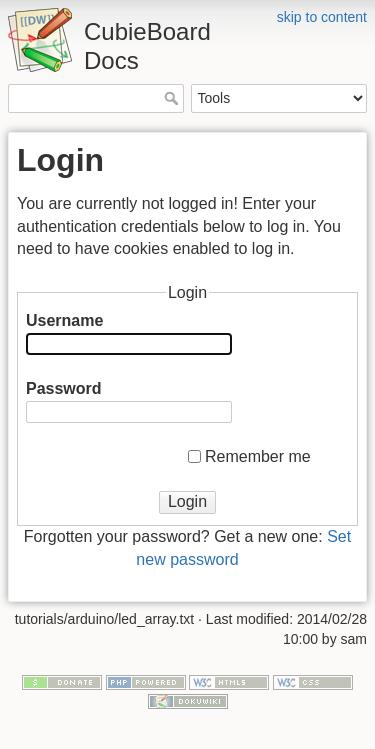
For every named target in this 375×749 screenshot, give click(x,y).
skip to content (322, 17)
